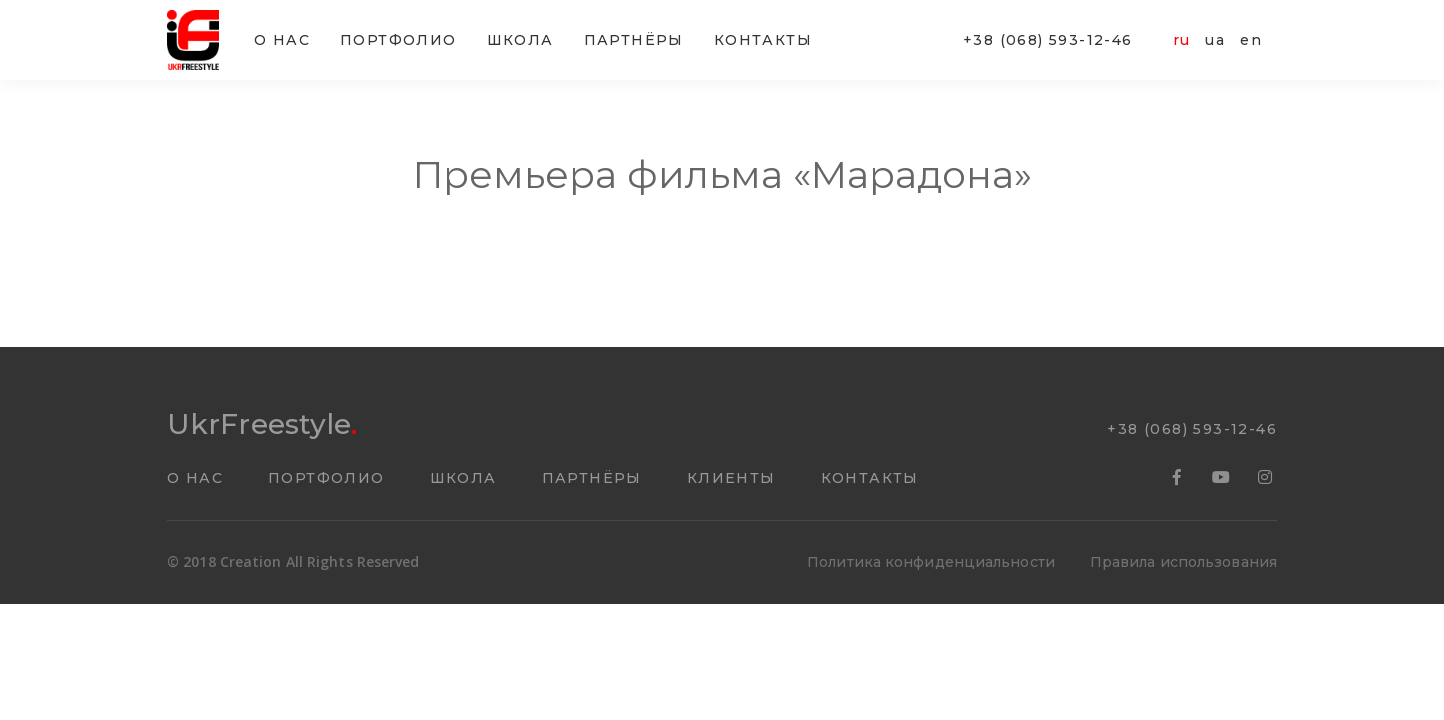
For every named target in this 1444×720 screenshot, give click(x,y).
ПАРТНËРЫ (634, 40)
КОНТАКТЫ (763, 40)
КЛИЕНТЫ (731, 478)
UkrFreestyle (262, 424)
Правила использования (1183, 562)
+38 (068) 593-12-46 (1048, 40)
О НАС (282, 40)
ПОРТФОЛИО (398, 40)
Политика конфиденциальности (931, 562)
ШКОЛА (520, 40)
